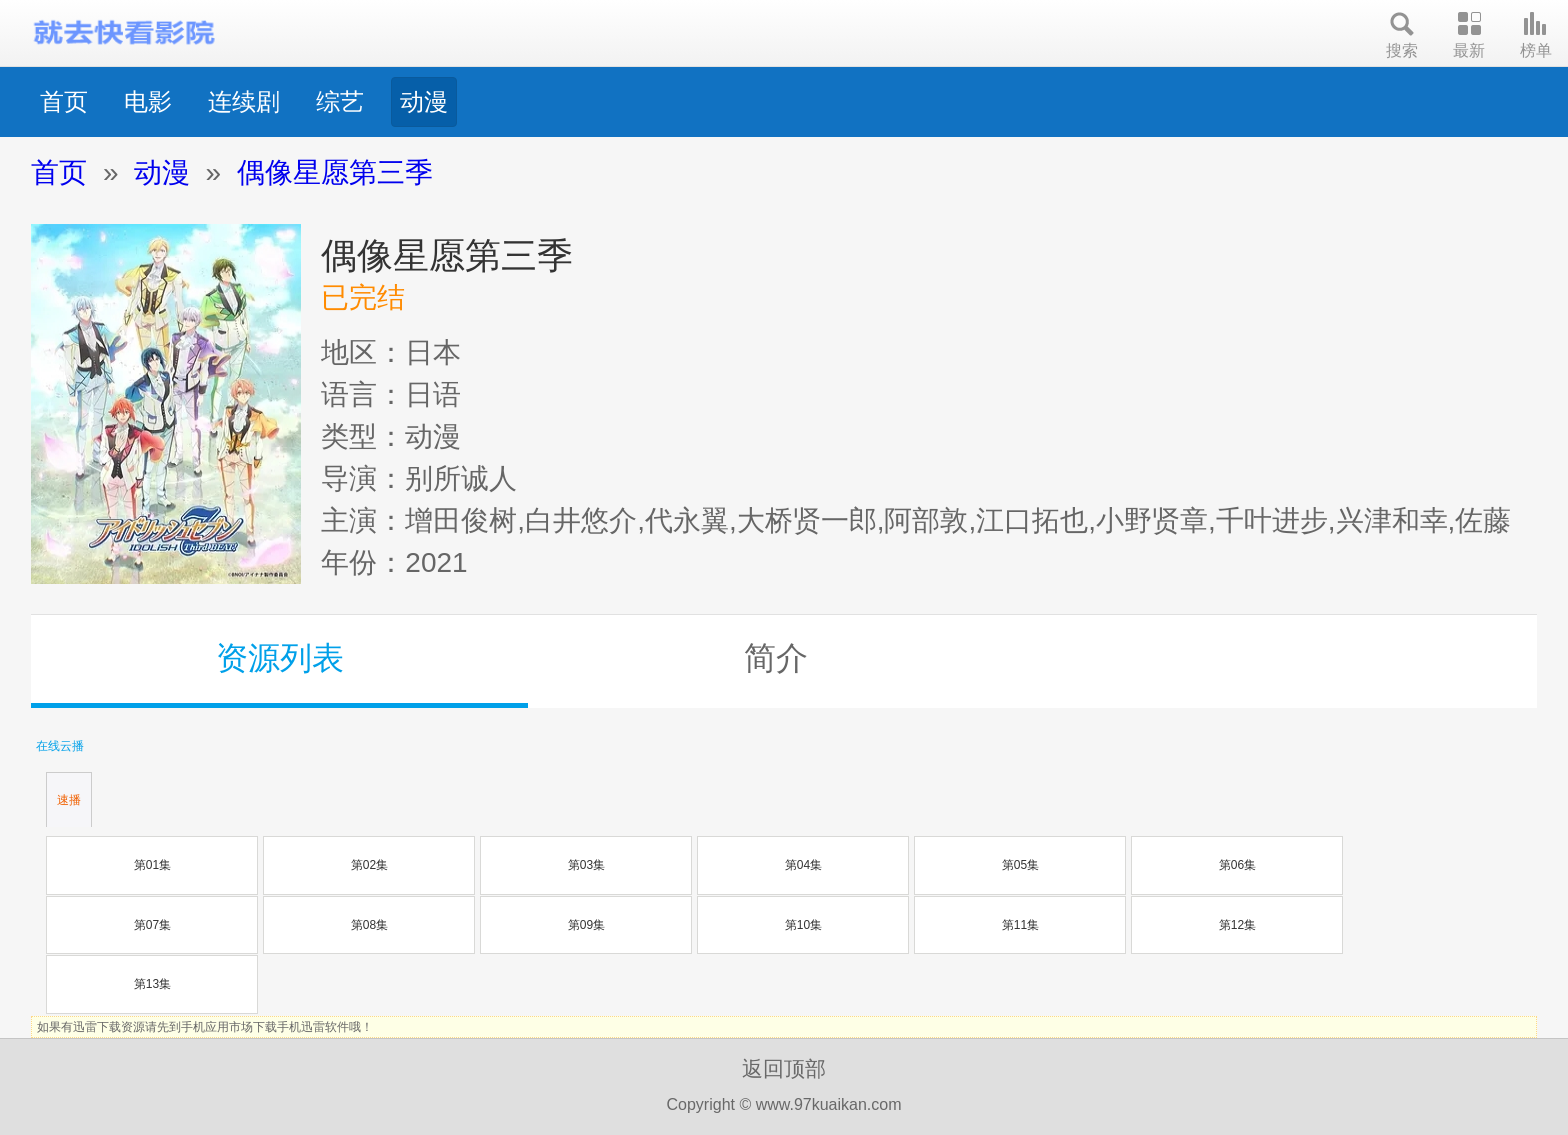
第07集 (152, 925)
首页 (64, 101)
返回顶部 (784, 1068)
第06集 (1237, 865)
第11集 (1020, 925)
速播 (69, 800)
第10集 (803, 925)
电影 (148, 101)
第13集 (152, 984)
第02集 (369, 865)
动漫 (424, 101)
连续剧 (244, 101)
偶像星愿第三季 (335, 172)
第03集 (586, 865)
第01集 (152, 865)
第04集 (803, 865)
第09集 (586, 925)
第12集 (1237, 925)
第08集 (369, 925)
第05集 (1020, 865)
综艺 (340, 101)
